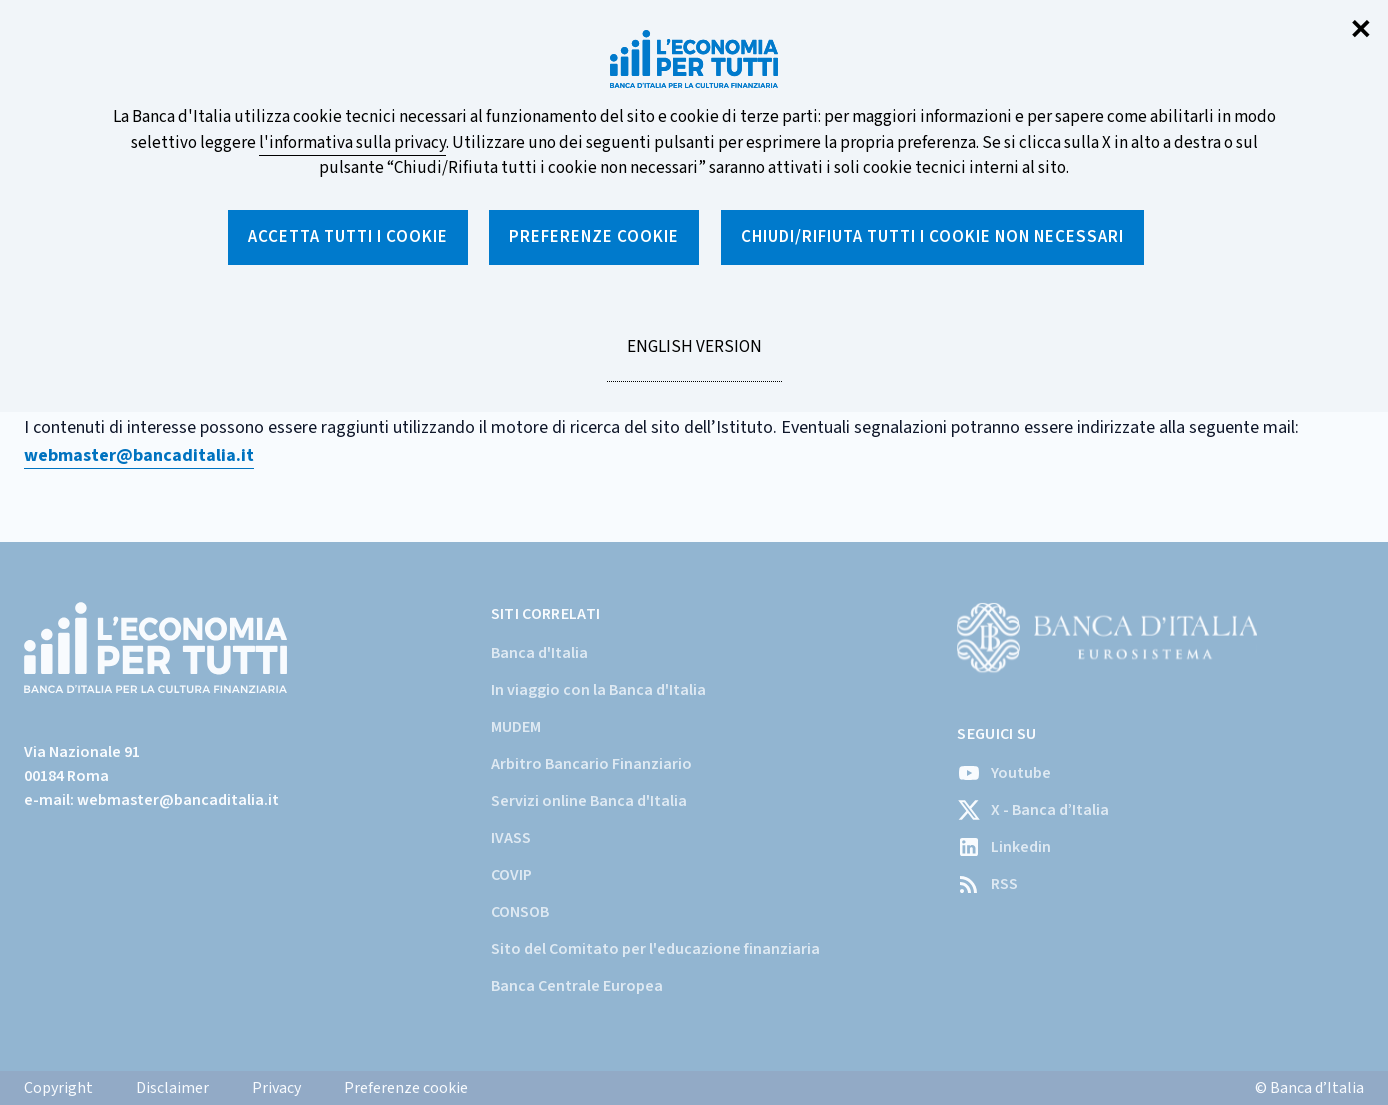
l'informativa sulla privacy (352, 143)
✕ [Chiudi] (1361, 30)
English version (694, 358)
